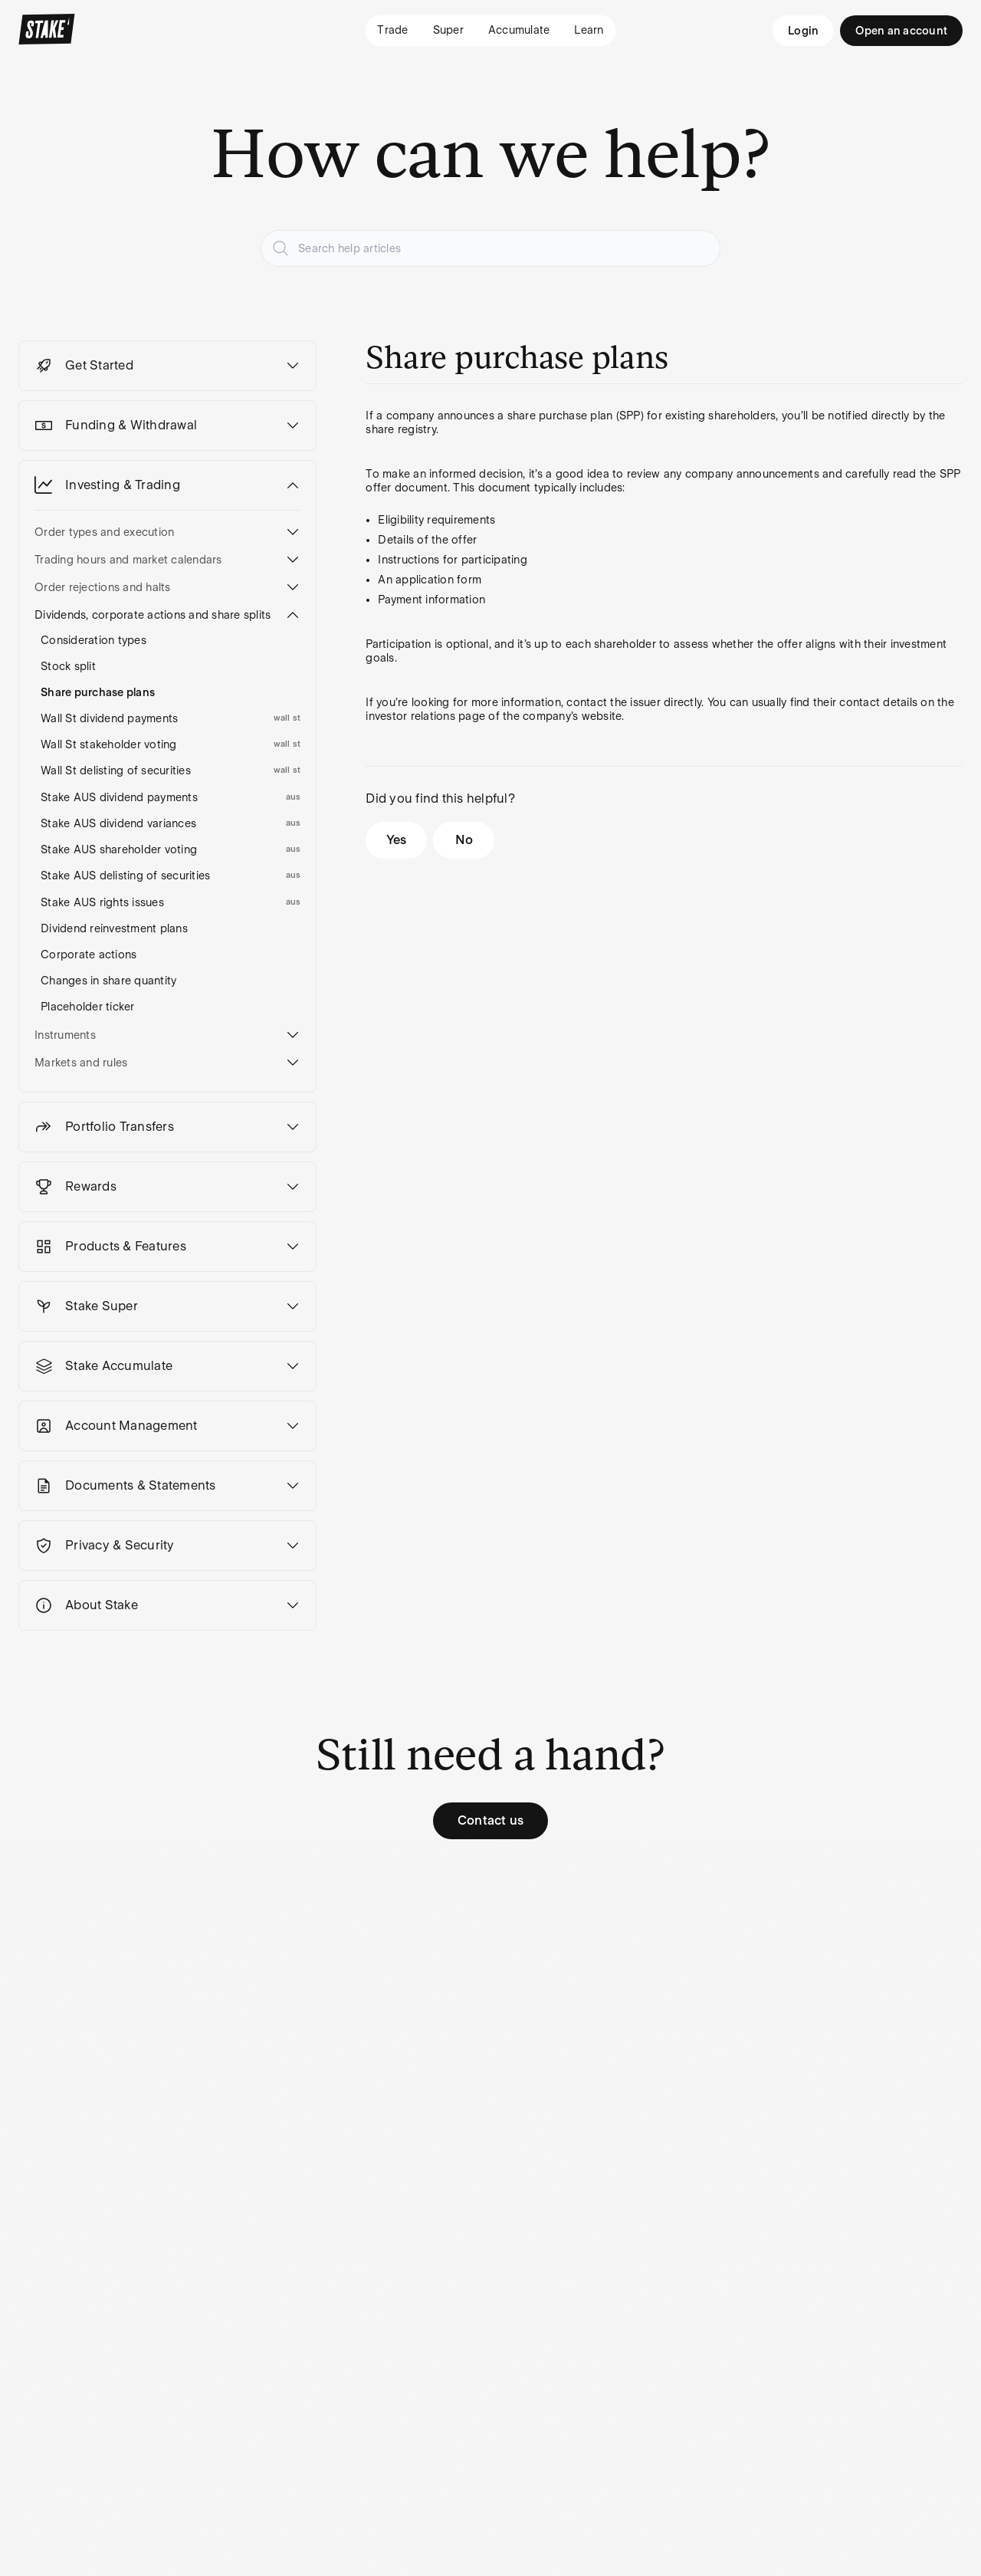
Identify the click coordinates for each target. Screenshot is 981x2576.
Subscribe (442, 2264)
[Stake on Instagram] (364, 2351)
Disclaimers (361, 2514)
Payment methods (65, 1997)
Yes (396, 840)
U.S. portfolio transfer (189, 2030)
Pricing (36, 1971)
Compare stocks (335, 2023)
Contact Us (731, 1997)
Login (803, 31)
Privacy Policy (601, 1997)
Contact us (491, 1820)
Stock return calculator (324, 2082)
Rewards (41, 2023)
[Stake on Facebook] (438, 2351)
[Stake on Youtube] (475, 2351)
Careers (449, 1997)
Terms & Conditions (616, 1971)
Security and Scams (753, 2023)
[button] (167, 365)
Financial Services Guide (611, 2030)
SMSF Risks (61, 2464)
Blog (304, 1971)
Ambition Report (335, 2115)
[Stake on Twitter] (401, 2351)
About (444, 1971)
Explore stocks (330, 1997)
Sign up (175, 1997)
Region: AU (47, 2351)
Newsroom (456, 2023)
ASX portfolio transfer (190, 2070)
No (464, 840)
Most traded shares (343, 2049)
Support (722, 1971)
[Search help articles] (490, 248)
